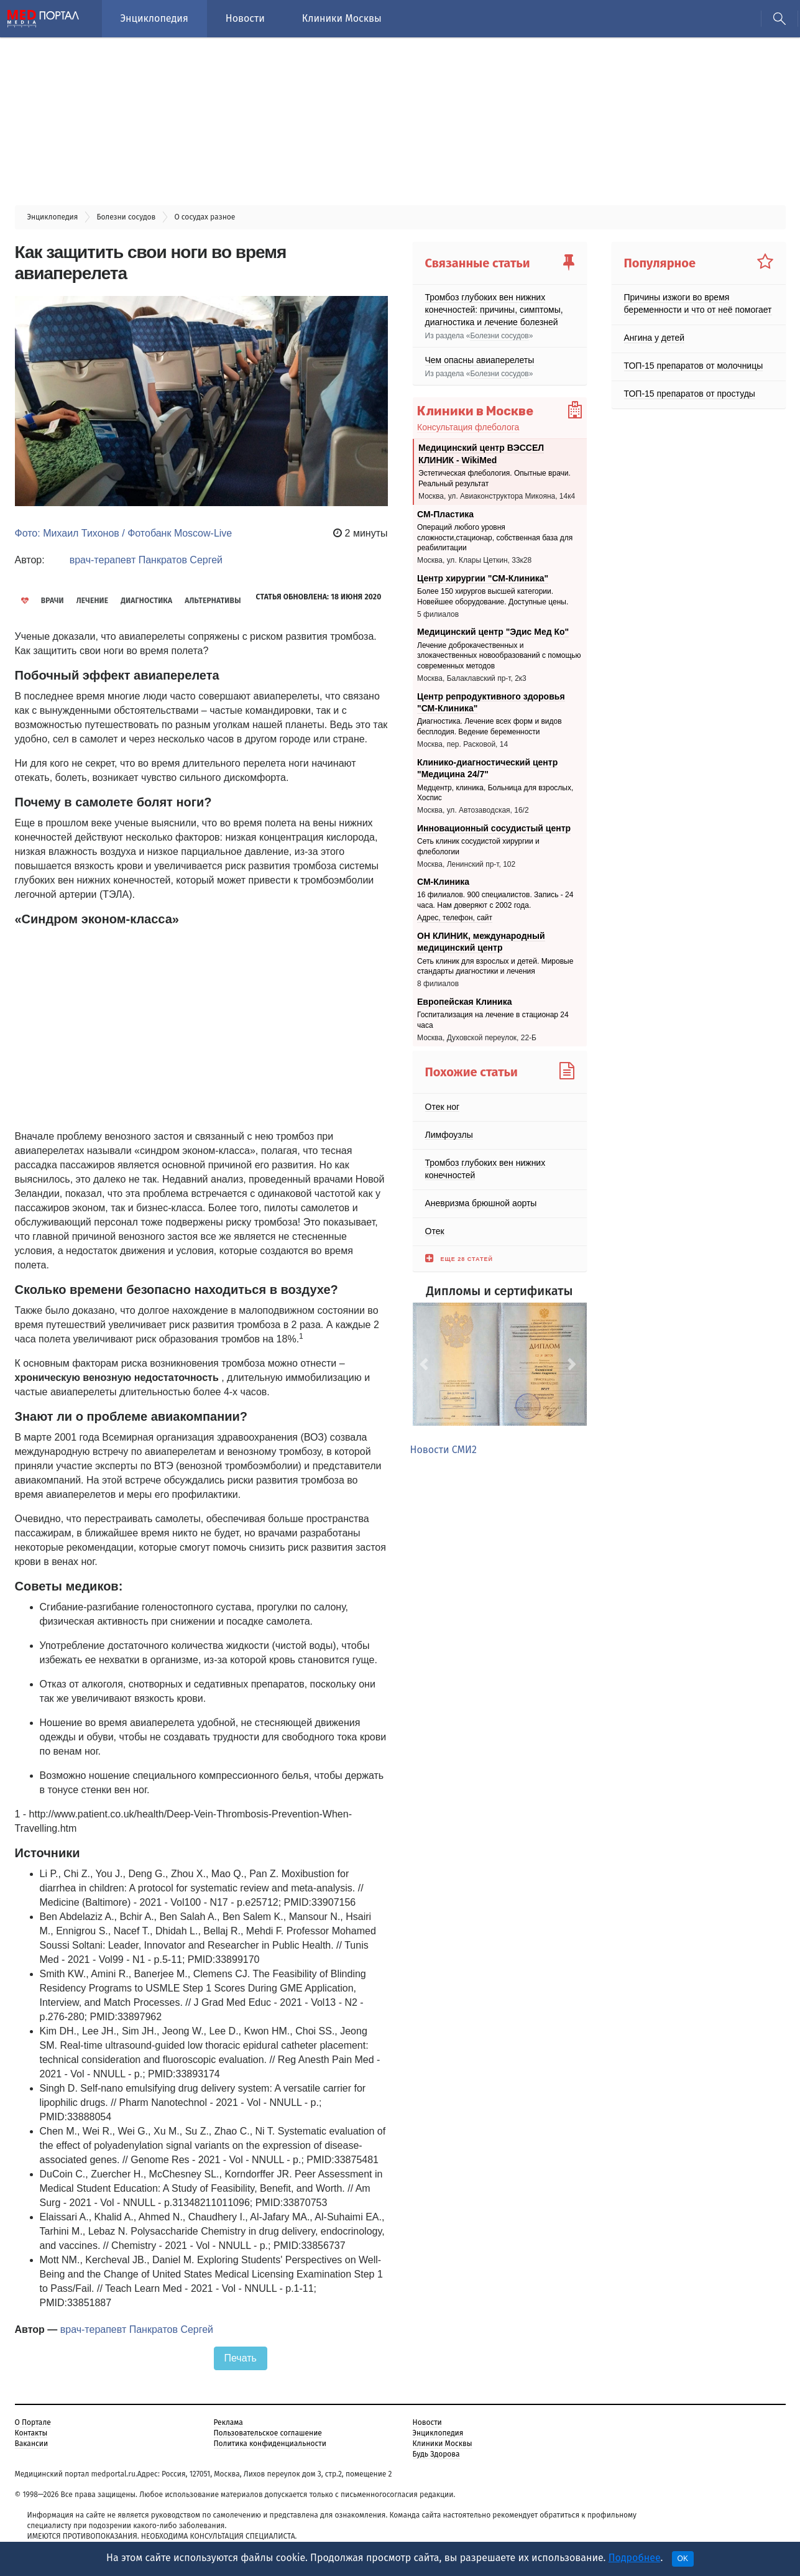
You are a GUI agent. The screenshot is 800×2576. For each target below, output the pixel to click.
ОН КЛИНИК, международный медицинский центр (481, 942)
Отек (434, 1230)
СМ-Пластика (445, 514)
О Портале (33, 2422)
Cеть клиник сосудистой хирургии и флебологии (478, 846)
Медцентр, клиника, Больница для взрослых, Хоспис (495, 793)
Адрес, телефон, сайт (454, 917)
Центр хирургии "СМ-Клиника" (482, 578)
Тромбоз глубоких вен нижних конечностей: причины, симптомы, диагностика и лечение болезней (494, 309)
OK (683, 2558)
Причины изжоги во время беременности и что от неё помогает (698, 303)
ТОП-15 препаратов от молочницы (693, 366)
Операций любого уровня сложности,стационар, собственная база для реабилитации (494, 538)
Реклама (228, 2422)
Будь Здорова (436, 2454)
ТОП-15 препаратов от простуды (689, 394)
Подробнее (635, 2558)
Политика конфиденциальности (270, 2443)
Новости (245, 18)
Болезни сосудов (499, 335)
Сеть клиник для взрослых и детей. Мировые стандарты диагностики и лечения (495, 966)
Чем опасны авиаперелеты (480, 360)
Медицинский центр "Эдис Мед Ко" (493, 632)
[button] (426, 1364)
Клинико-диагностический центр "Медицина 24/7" (487, 768)
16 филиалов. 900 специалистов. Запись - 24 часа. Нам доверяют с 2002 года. (495, 900)
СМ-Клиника (443, 882)
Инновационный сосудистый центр (494, 828)
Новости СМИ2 (443, 1450)
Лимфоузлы (449, 1134)
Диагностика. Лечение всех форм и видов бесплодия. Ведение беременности (489, 727)
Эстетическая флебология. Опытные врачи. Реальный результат (494, 479)
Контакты (31, 2433)
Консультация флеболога (468, 427)
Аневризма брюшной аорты (481, 1202)
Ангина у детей (654, 338)
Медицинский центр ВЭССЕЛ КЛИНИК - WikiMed (481, 454)
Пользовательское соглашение (268, 2433)
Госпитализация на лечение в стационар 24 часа (493, 1020)
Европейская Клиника (464, 1002)
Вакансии (31, 2443)
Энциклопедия (154, 18)
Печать (240, 2358)
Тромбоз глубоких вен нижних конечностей (485, 1168)
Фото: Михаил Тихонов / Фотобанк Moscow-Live (123, 533)
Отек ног (442, 1106)
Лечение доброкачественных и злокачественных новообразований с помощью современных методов (499, 656)
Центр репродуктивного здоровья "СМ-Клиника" (491, 702)
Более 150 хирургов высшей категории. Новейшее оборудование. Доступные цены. (492, 596)
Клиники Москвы (342, 18)
